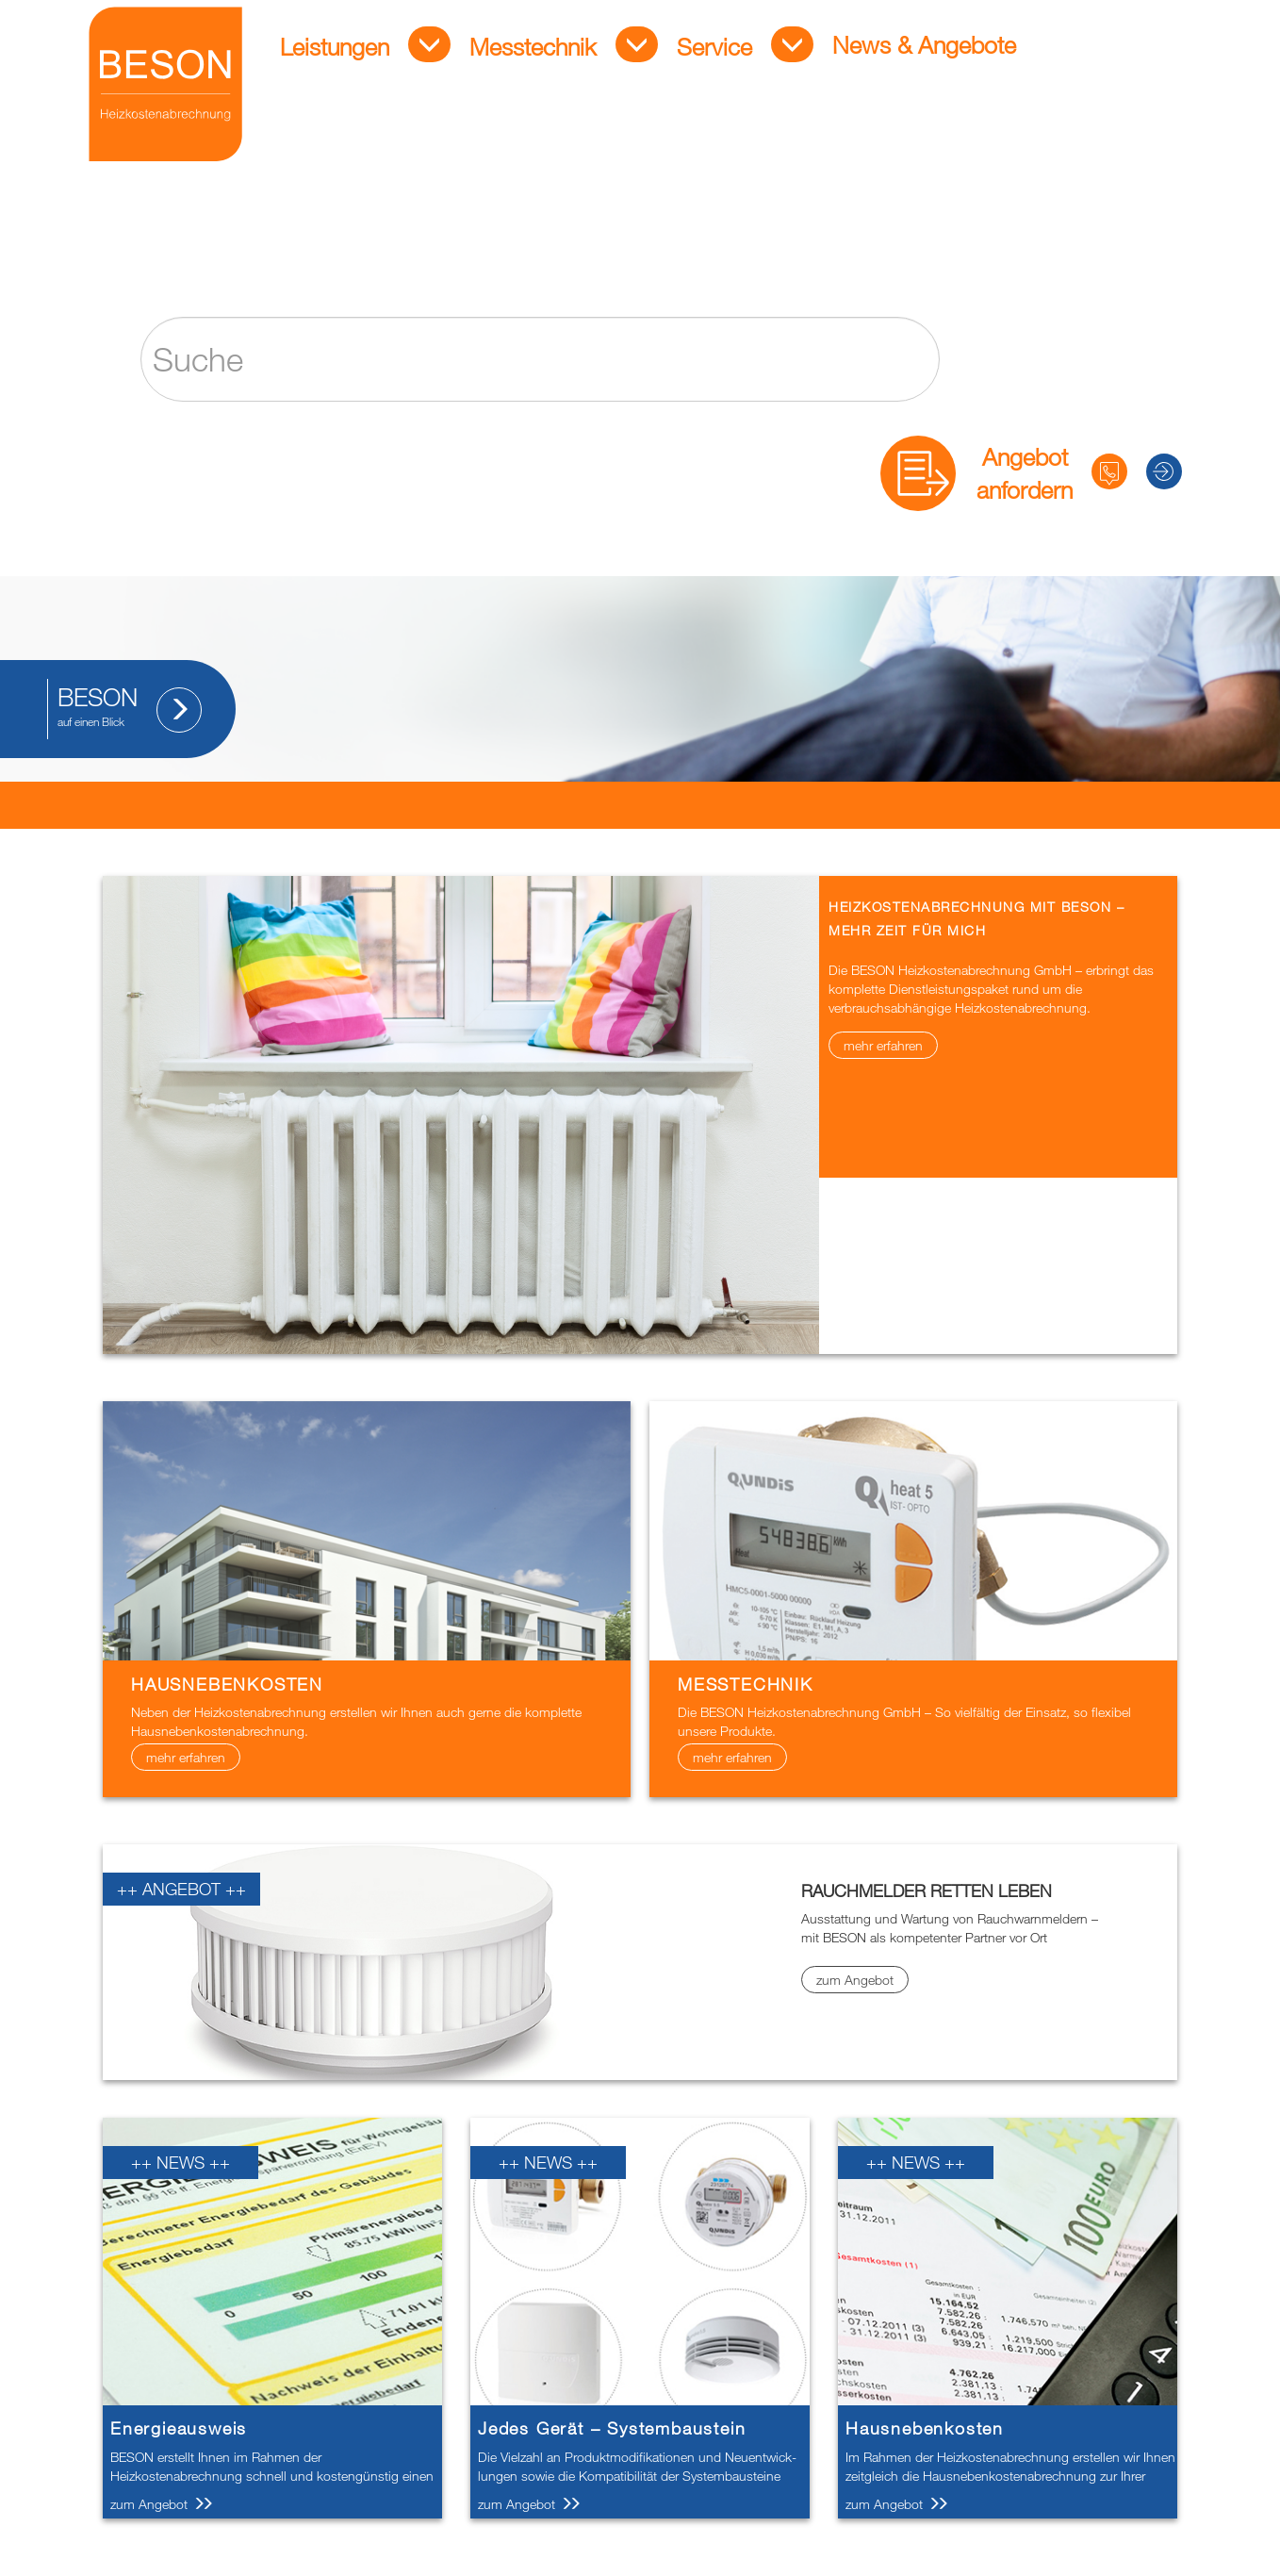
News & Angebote (895, 52)
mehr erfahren (883, 1045)
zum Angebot (855, 1980)
